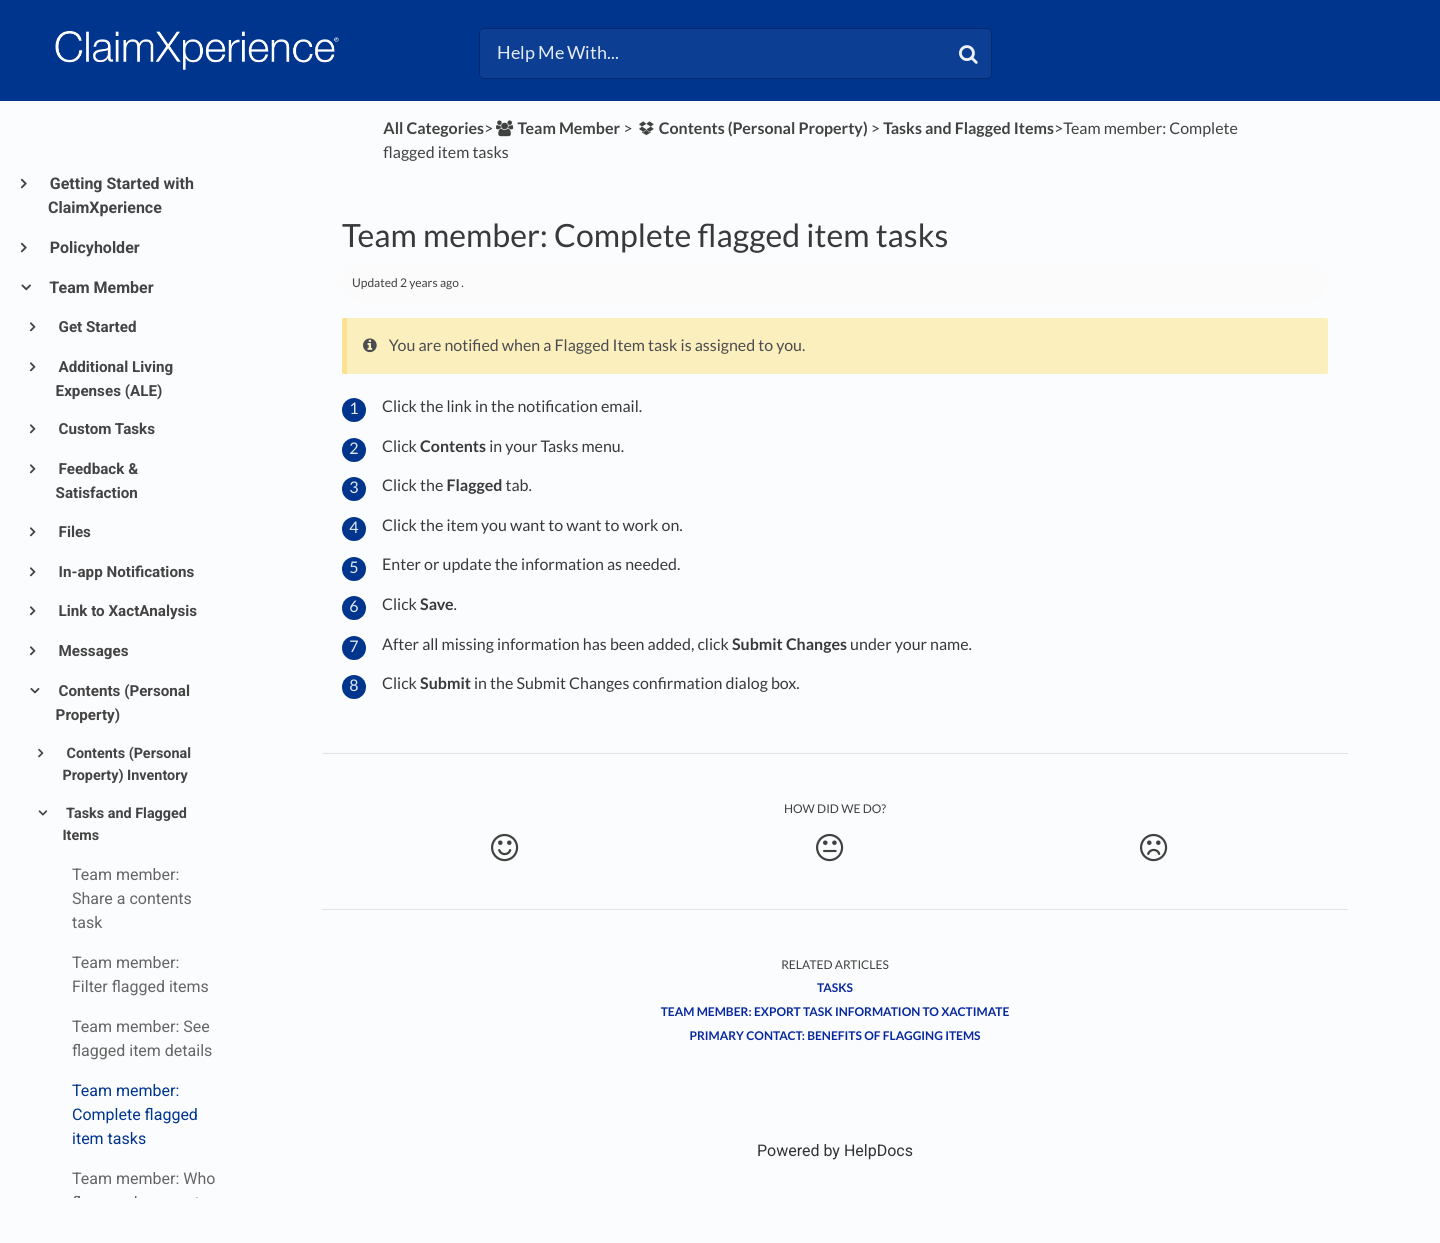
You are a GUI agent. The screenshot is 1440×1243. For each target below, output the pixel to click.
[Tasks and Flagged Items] (968, 128)
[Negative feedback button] (1153, 848)
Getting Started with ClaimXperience (121, 195)
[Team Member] (556, 128)
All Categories (433, 128)
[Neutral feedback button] (828, 848)
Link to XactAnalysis (127, 611)
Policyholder (94, 247)
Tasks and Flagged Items (124, 825)
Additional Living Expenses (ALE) (115, 379)
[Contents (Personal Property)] (752, 128)
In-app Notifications (125, 572)
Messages (92, 651)
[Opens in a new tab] (835, 1150)
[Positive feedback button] (504, 848)
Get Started (96, 327)
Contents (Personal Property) (123, 703)
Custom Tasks (105, 429)
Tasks (835, 987)
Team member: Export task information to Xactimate (835, 1011)
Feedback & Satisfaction (97, 481)
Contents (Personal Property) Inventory (126, 765)
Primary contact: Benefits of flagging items (834, 1035)
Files (73, 532)
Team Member (101, 287)
